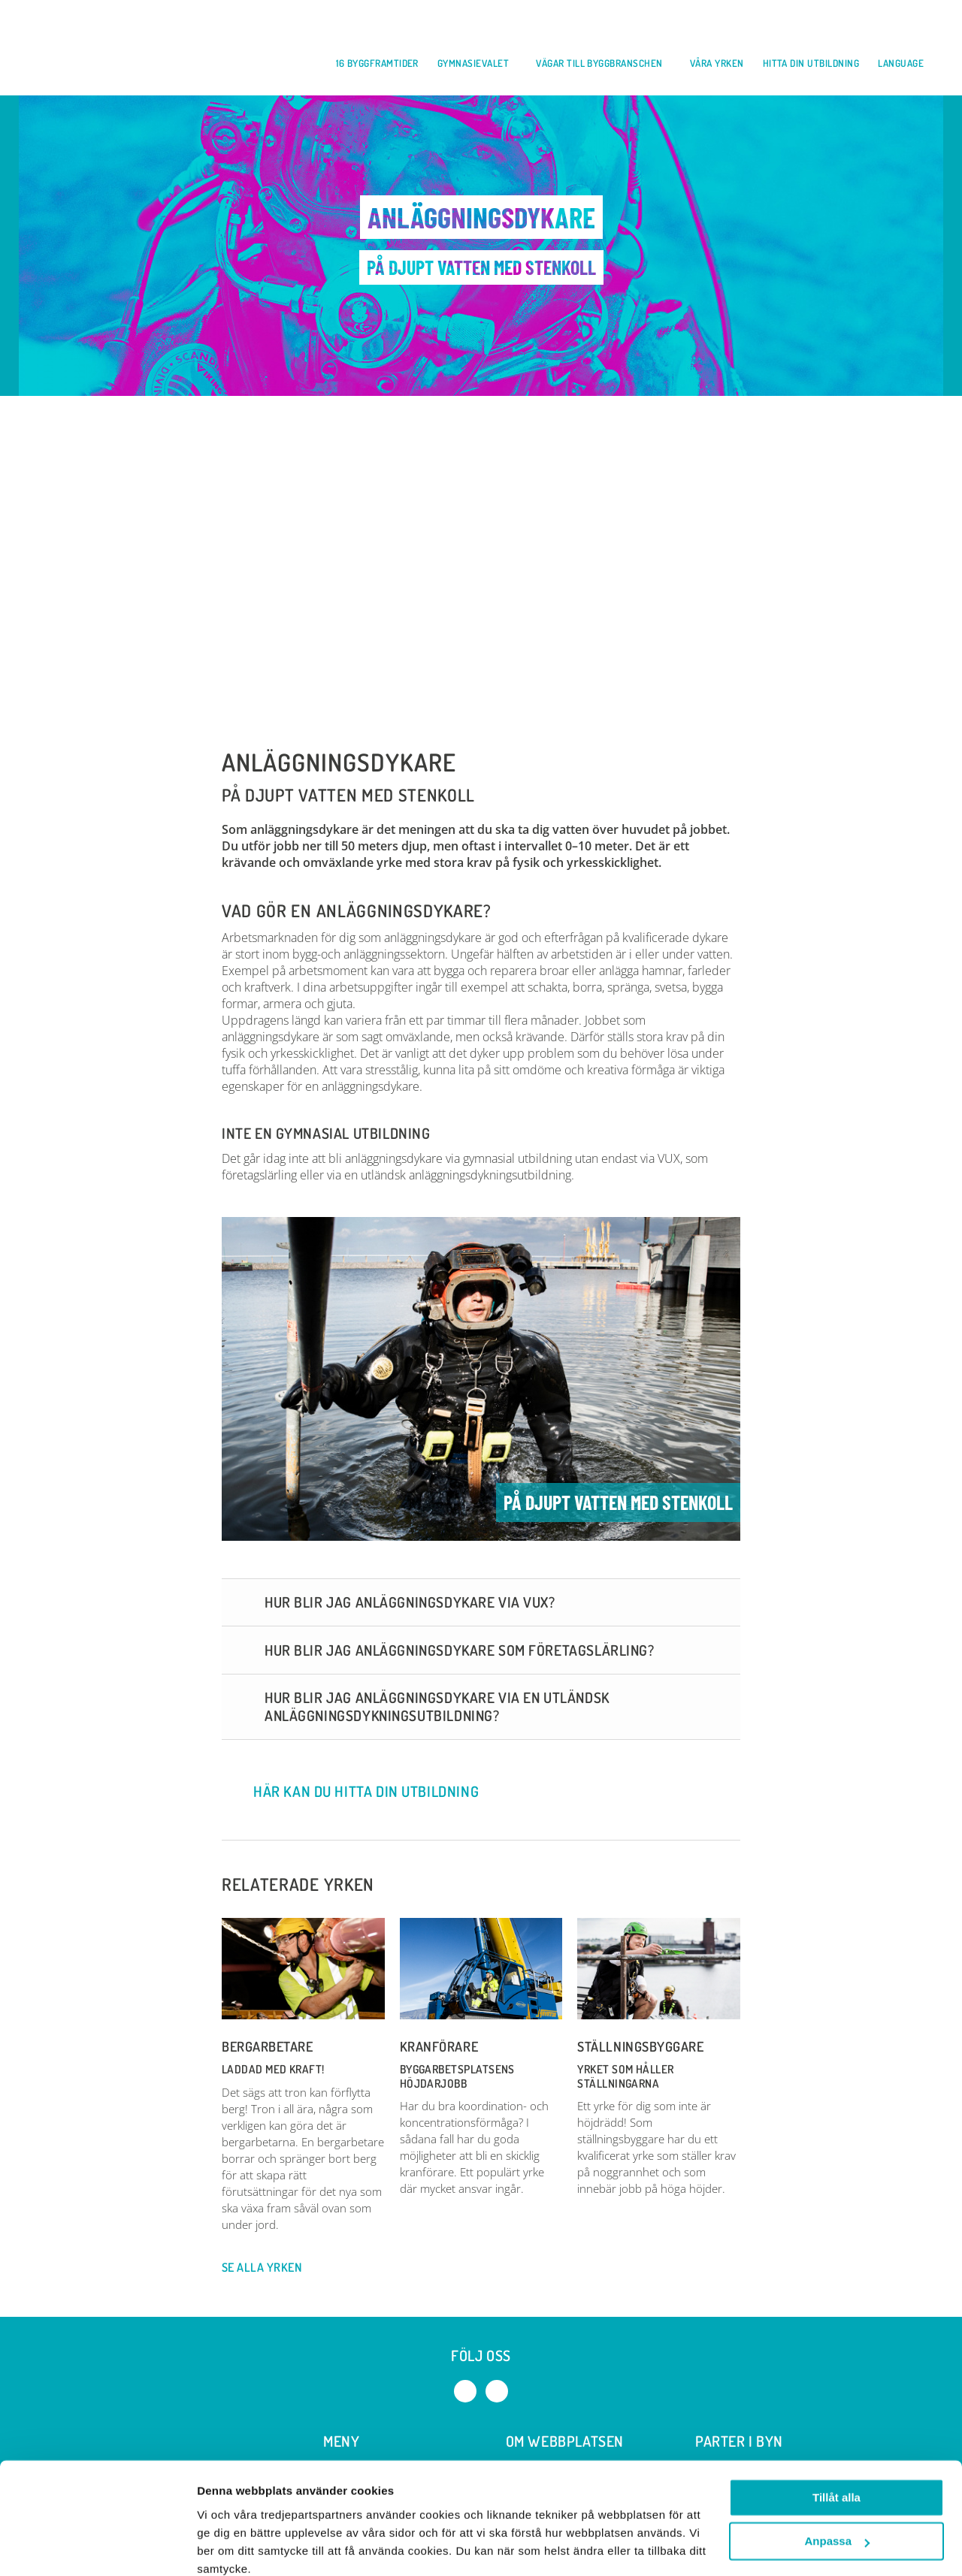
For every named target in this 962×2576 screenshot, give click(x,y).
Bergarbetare (267, 2050)
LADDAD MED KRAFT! (273, 2073)
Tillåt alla (836, 2433)
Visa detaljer (230, 2546)
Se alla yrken (269, 2271)
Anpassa (837, 2477)
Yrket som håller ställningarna (625, 2080)
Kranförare (439, 2050)
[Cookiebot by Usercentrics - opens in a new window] (97, 2546)
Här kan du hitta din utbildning (352, 1795)
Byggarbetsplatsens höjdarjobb (457, 2080)
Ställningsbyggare (640, 2050)
